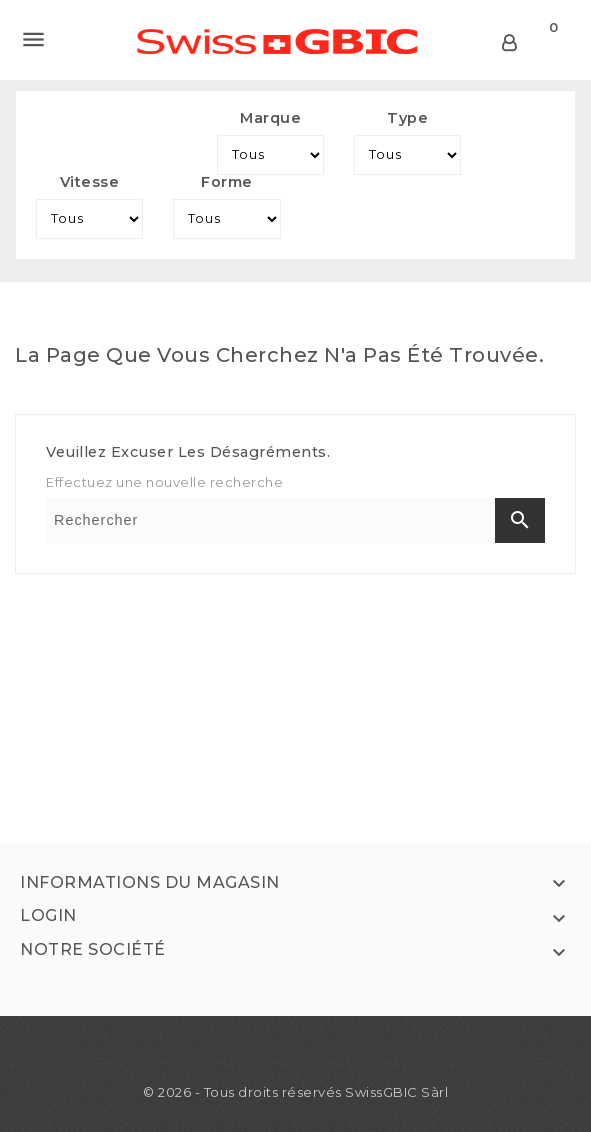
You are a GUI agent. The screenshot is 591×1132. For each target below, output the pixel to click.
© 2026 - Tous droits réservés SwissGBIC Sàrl (295, 1092)
